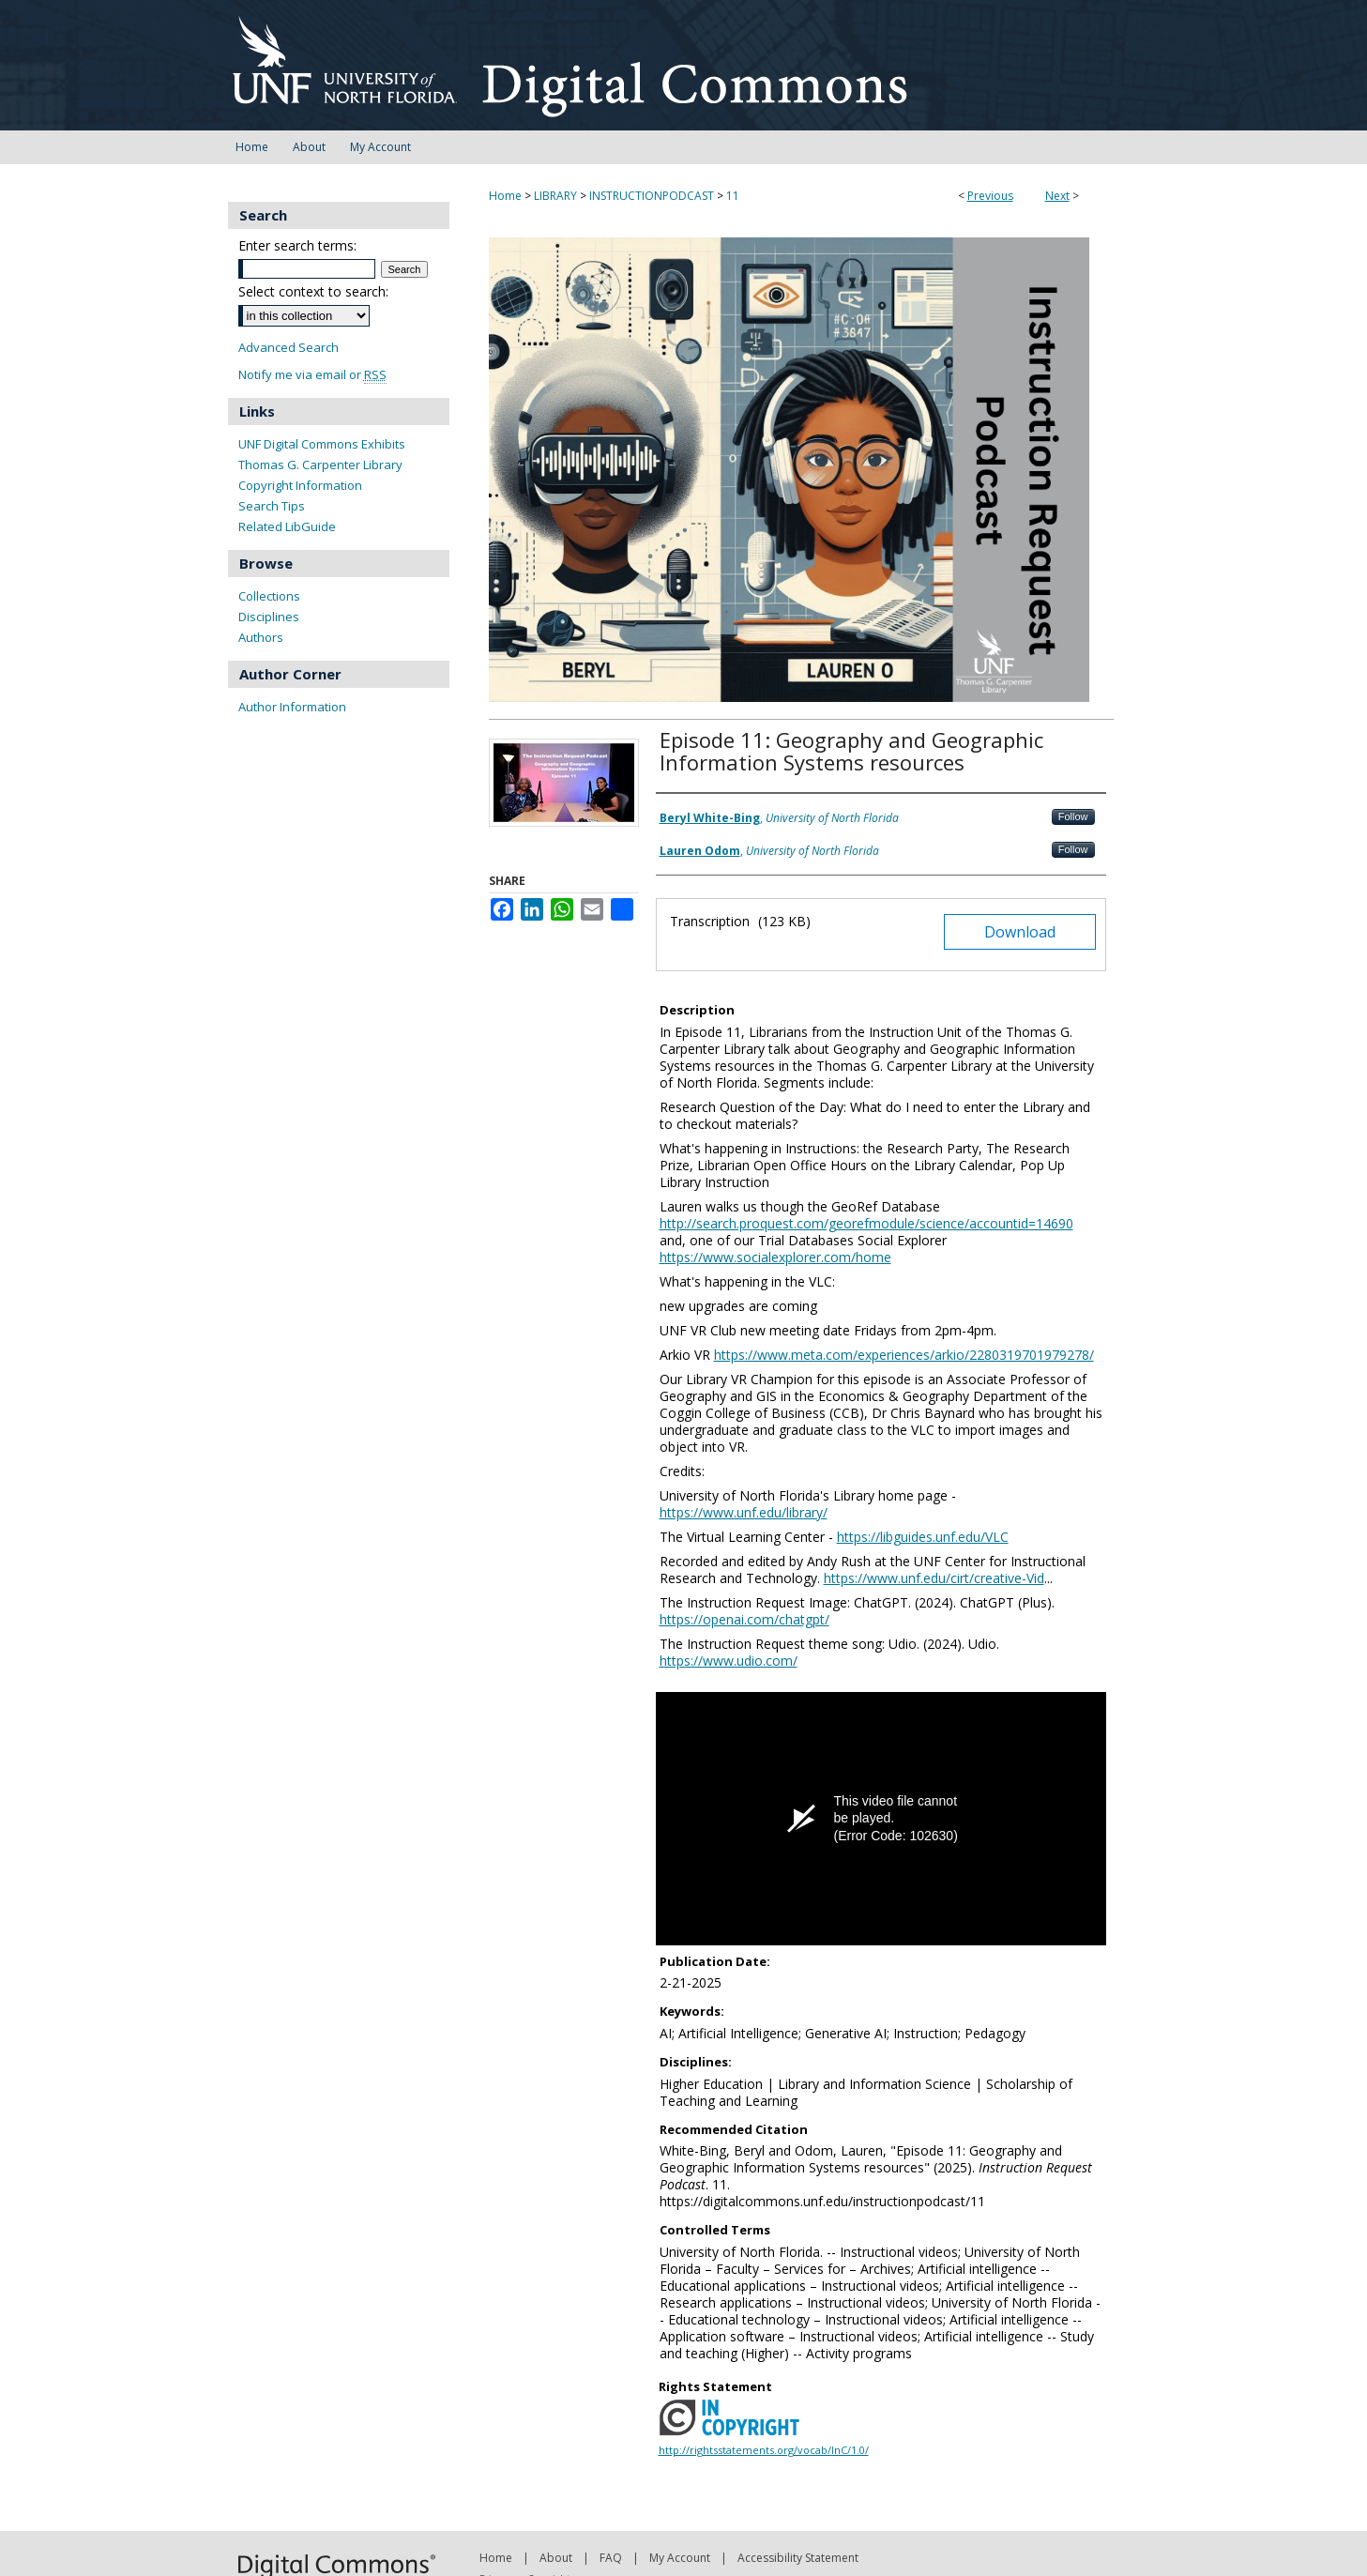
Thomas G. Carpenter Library (320, 464)
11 (732, 196)
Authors (260, 637)
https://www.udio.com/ (728, 1660)
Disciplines (268, 616)
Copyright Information (300, 485)
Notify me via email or (312, 375)
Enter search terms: (297, 245)
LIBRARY (555, 196)
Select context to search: (313, 291)
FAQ (611, 2558)
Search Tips (271, 505)
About (555, 2558)
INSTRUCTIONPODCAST (651, 196)
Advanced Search (288, 347)
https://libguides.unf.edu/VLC (923, 1537)
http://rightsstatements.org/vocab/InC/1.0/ (764, 2450)
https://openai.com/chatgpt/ (744, 1619)
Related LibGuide (287, 526)
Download (1020, 932)
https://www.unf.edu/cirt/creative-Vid (934, 1578)
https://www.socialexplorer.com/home (775, 1257)
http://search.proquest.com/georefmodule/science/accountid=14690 (866, 1223)
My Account (679, 2558)
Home (505, 196)
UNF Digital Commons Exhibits (321, 443)
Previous (990, 196)
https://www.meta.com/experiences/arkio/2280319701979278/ (904, 1355)
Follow (1073, 816)
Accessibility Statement (797, 2558)
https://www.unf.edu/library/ (744, 1512)
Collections (269, 595)
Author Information (292, 706)
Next (1057, 196)
